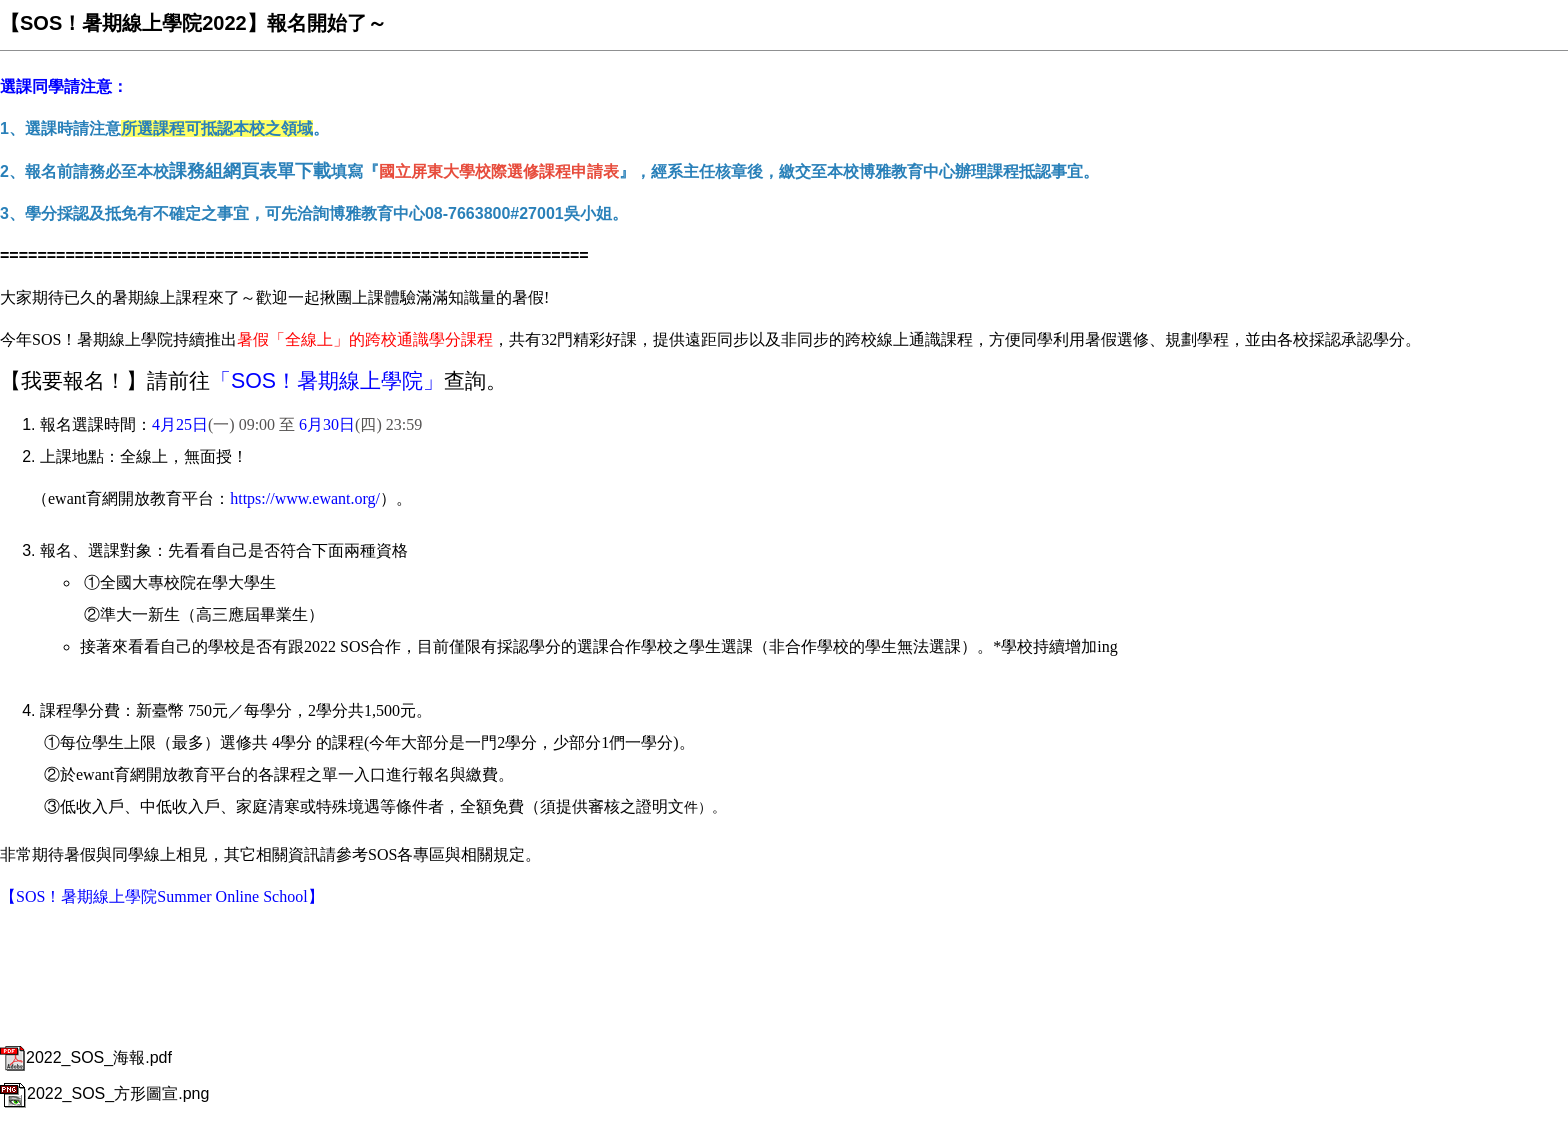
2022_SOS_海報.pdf (86, 1057)
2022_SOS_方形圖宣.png (104, 1093)
